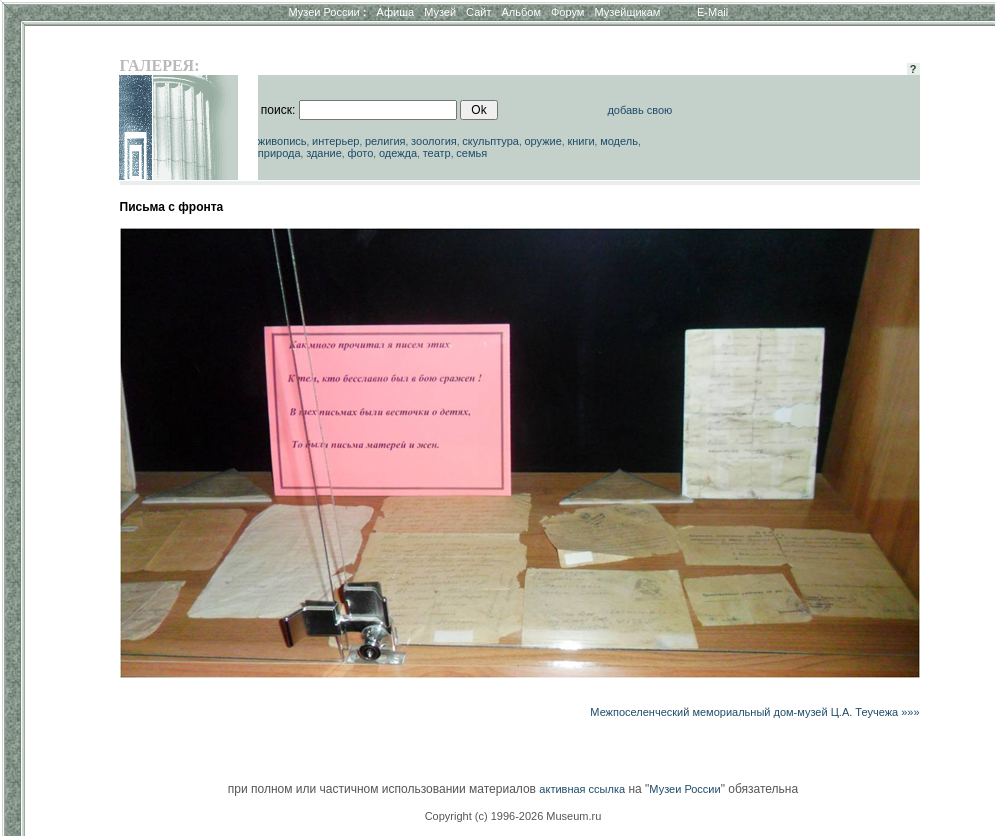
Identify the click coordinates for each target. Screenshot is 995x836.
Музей (440, 12)
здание (324, 153)
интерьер (335, 141)
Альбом (521, 12)
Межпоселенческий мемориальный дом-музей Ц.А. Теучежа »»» (754, 712)
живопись (282, 141)
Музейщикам (627, 12)
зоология (434, 141)
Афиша (396, 12)
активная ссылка (582, 789)
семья (471, 153)
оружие (542, 141)
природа (279, 153)
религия (385, 141)
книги (580, 141)
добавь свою (639, 110)
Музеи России (327, 12)
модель (619, 141)
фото (360, 153)
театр (437, 153)
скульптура (490, 141)
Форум (567, 12)
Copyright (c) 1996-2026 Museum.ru (513, 816)
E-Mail (712, 12)
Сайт (478, 12)
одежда (398, 153)
